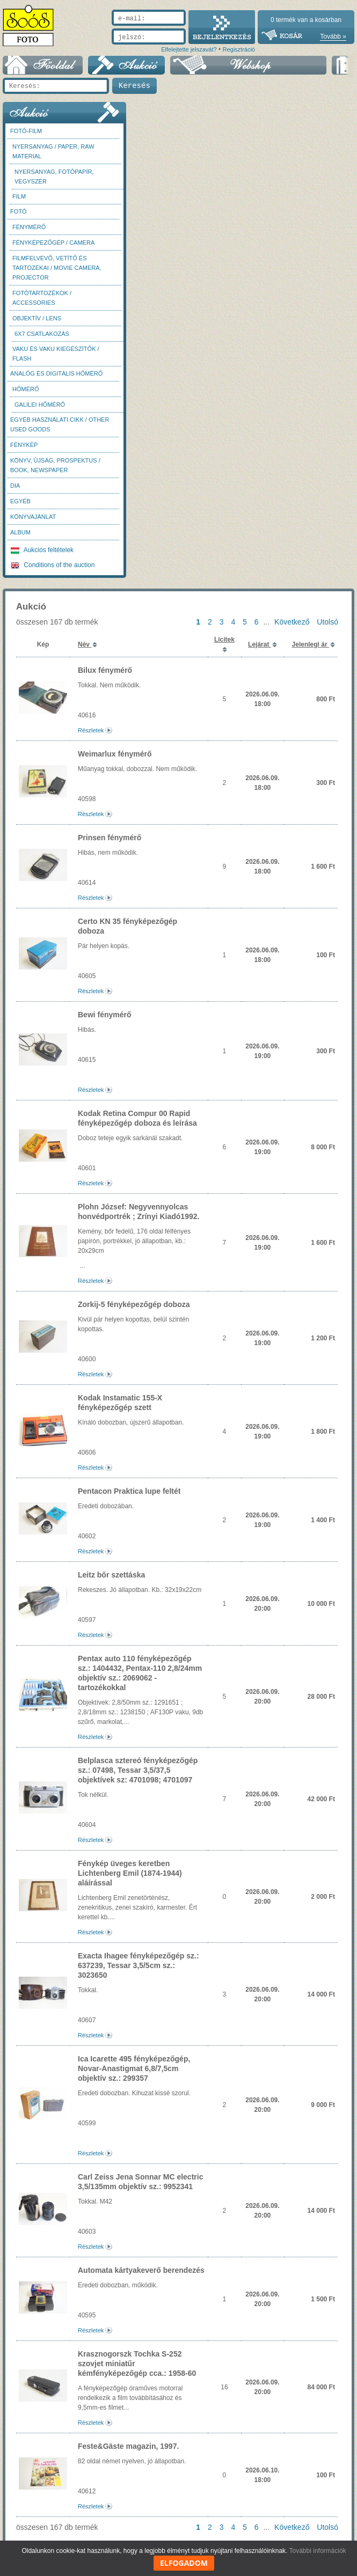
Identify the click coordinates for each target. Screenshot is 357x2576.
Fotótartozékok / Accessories (41, 298)
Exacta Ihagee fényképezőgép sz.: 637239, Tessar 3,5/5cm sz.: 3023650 (138, 1965)
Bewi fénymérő (105, 1014)
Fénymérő (29, 227)
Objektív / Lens (36, 318)
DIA (15, 485)
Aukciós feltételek (42, 550)
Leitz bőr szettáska (111, 1574)
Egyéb (20, 501)
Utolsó (327, 622)
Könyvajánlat (33, 516)
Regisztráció (238, 49)
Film (19, 196)
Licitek (224, 639)
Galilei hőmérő (39, 404)
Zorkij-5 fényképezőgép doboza (134, 1304)
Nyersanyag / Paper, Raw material (53, 151)
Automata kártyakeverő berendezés (141, 2270)
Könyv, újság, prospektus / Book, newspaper (55, 465)
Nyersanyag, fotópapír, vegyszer (54, 176)
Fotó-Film (26, 131)
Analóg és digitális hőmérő (56, 373)
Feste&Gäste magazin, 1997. (128, 2446)
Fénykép (24, 445)
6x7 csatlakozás (41, 334)
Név (84, 644)
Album (20, 532)
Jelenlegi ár (310, 644)
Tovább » (333, 36)
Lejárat (259, 644)
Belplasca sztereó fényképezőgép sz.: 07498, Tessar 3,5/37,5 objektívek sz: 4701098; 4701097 (138, 1770)
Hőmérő (25, 389)
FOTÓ (18, 211)
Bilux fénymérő (105, 670)
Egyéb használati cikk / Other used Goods (59, 424)
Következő (291, 622)
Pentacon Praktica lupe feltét (129, 1491)
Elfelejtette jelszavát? (188, 49)
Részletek (91, 730)
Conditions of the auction (52, 565)
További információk (317, 2551)
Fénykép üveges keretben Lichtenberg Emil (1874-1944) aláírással (130, 1873)
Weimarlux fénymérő (114, 754)
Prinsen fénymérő (109, 837)
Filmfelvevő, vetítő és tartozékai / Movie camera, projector (56, 268)
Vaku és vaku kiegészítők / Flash (55, 354)
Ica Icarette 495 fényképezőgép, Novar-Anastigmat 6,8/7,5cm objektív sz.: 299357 (134, 2068)
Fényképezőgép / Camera (53, 242)
